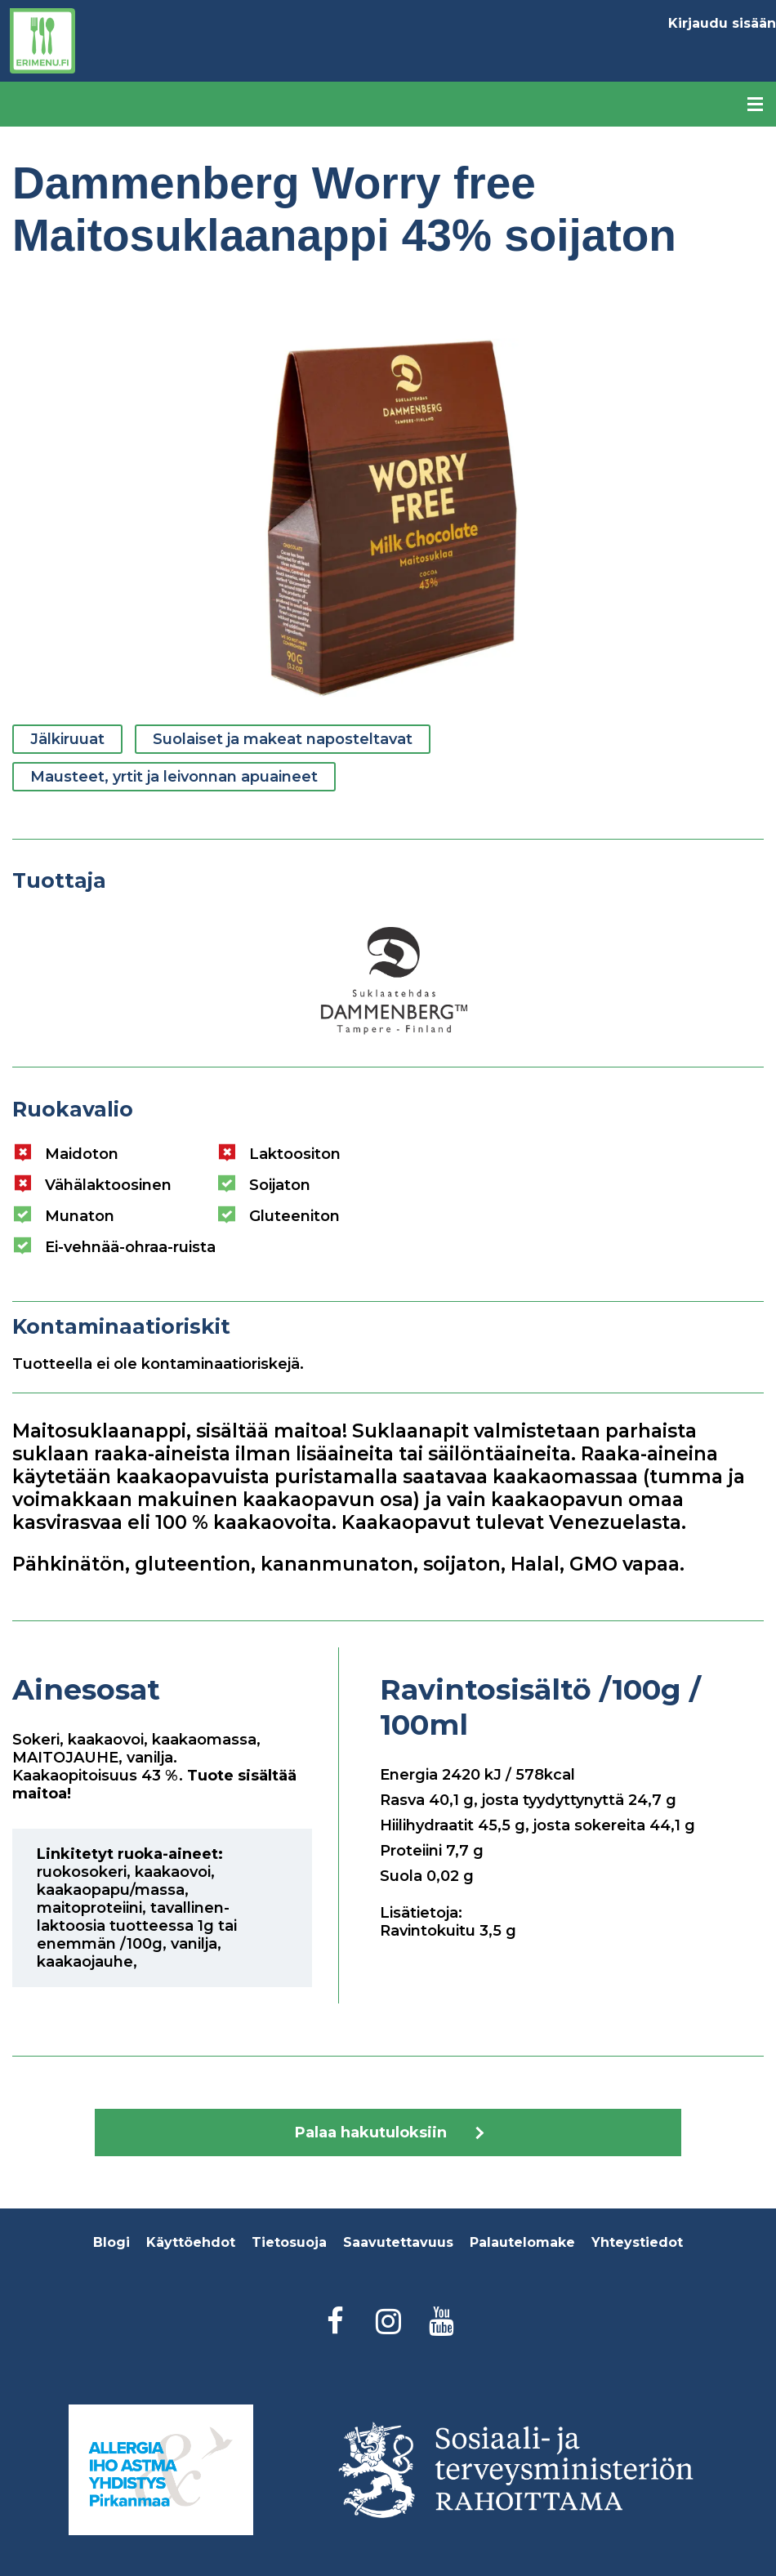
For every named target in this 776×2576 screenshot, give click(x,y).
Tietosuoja (289, 2242)
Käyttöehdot (190, 2242)
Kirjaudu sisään (722, 23)
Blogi (111, 2242)
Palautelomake (522, 2242)
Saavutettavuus (398, 2242)
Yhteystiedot (637, 2242)
